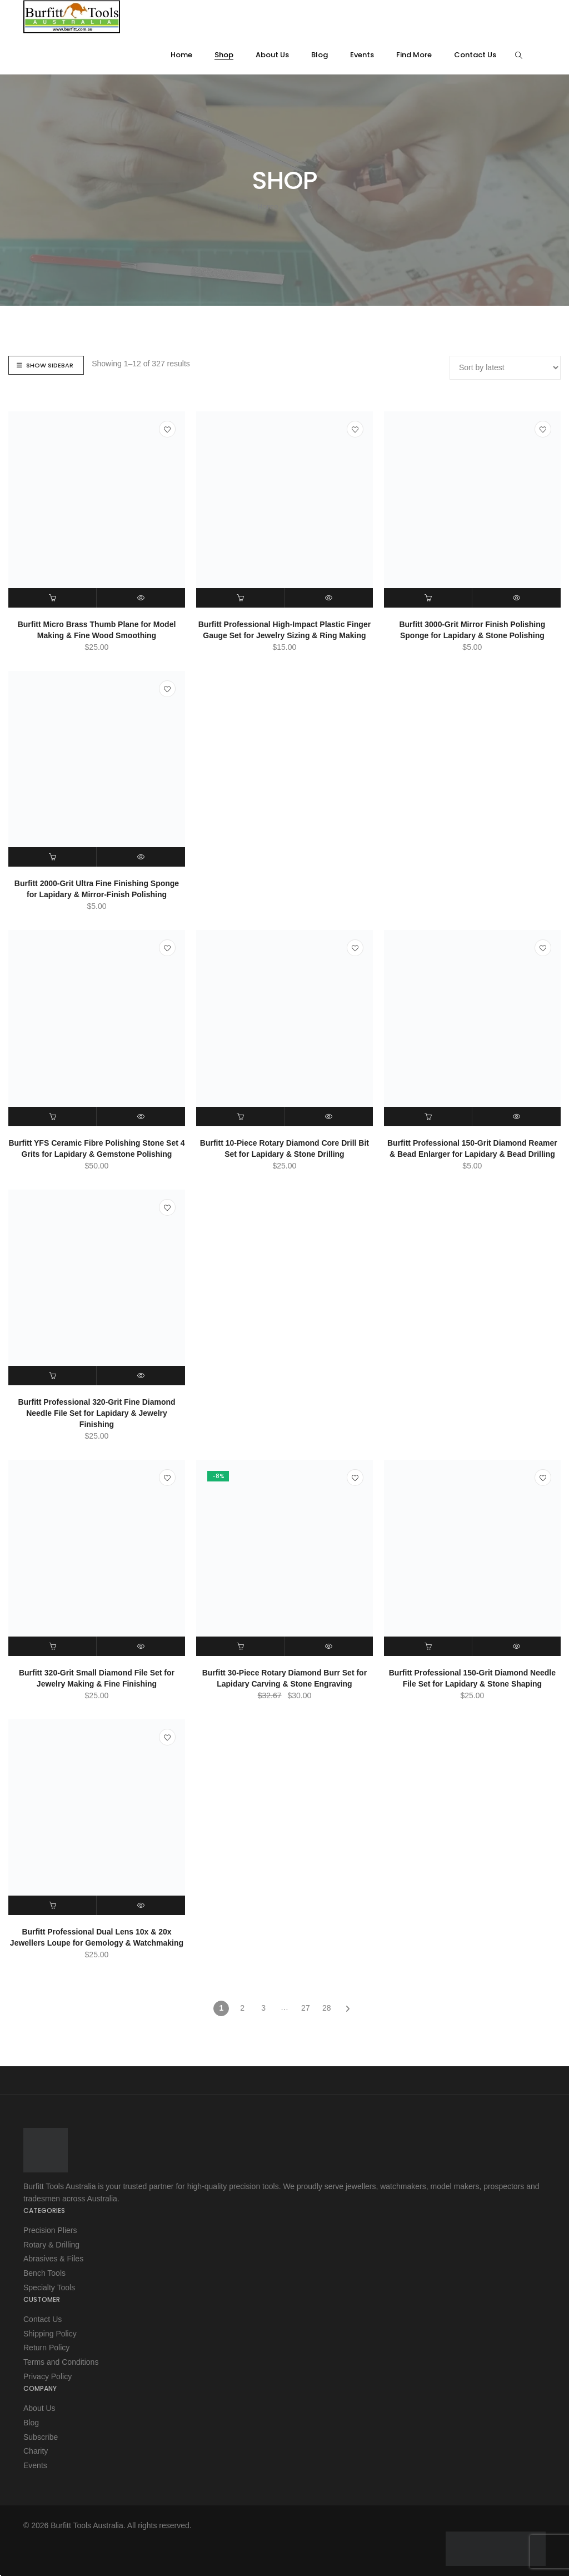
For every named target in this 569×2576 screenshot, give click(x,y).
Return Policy (46, 2347)
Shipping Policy (50, 2333)
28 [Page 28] (326, 2009)
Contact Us (42, 2319)
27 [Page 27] (305, 2009)
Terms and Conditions (60, 2360)
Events (35, 2462)
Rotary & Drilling (51, 2245)
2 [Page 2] (242, 2009)
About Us (39, 2406)
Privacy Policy (47, 2374)
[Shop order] (505, 368)
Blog (31, 2420)
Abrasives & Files (53, 2259)
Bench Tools (44, 2273)
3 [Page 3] (263, 2009)
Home (268, 206)
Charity (35, 2448)
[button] (52, 598)
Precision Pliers (50, 2231)
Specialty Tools (49, 2287)
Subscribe (40, 2434)
